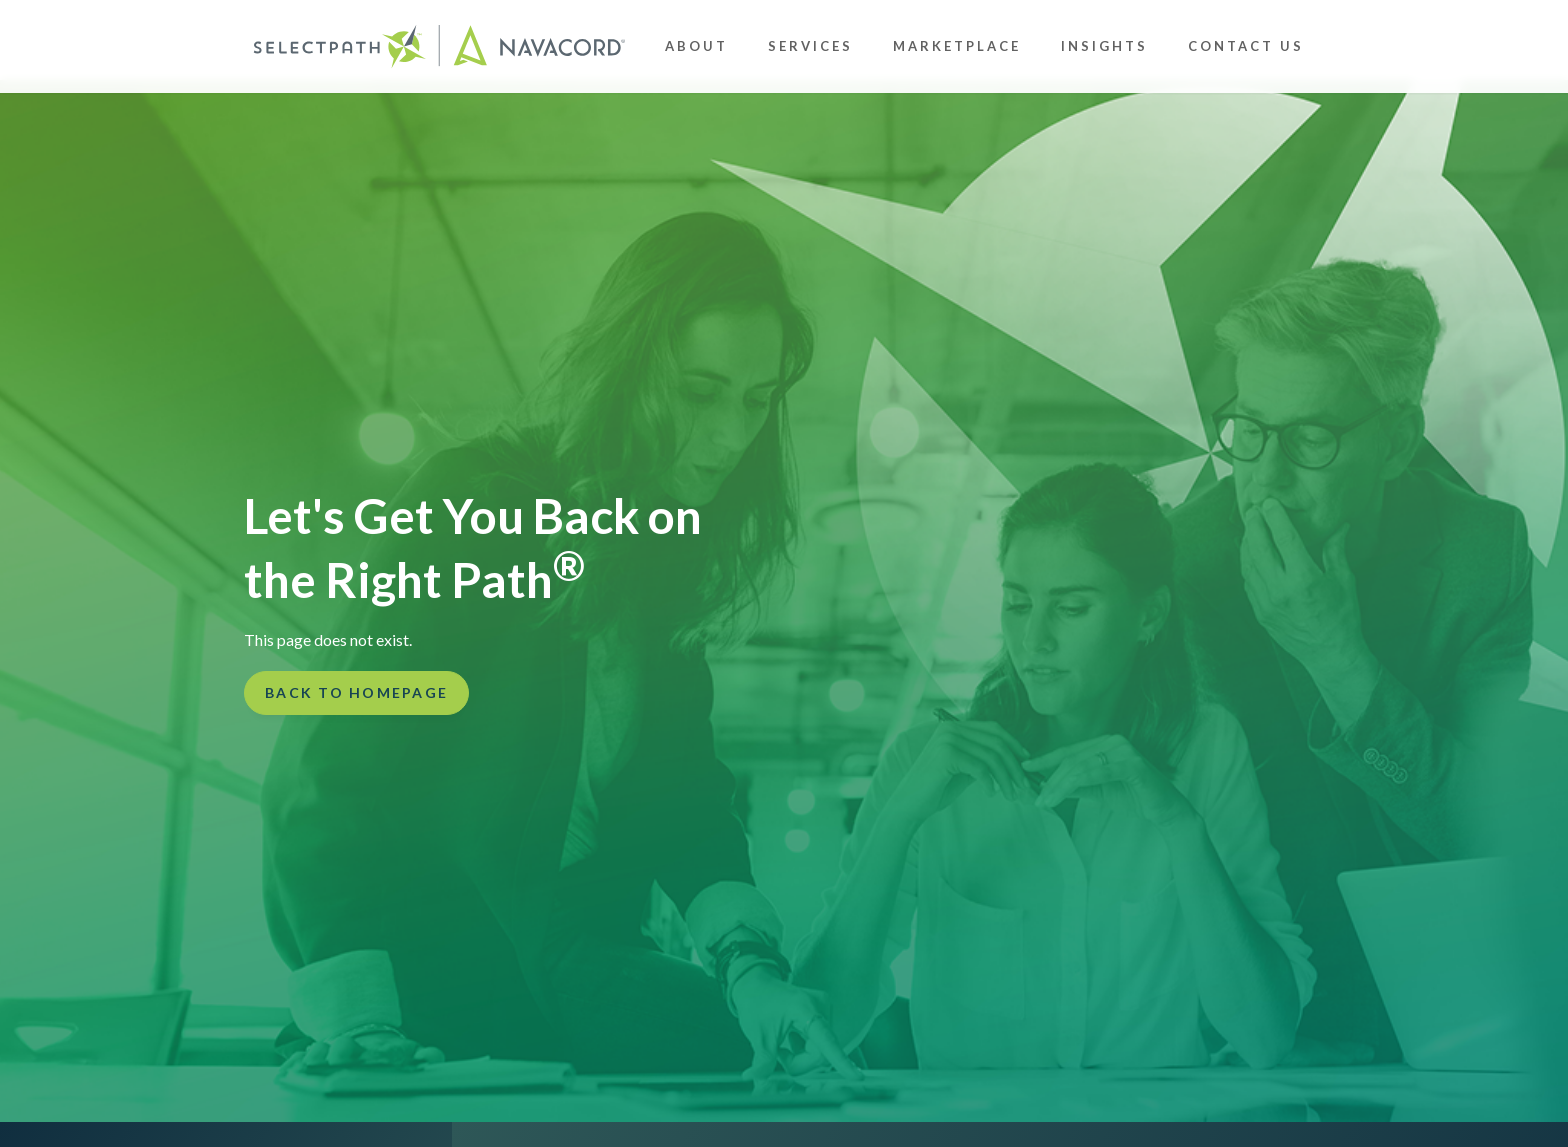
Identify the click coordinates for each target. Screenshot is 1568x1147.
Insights (1104, 46)
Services (810, 46)
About (696, 46)
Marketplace (957, 46)
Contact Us (1246, 46)
